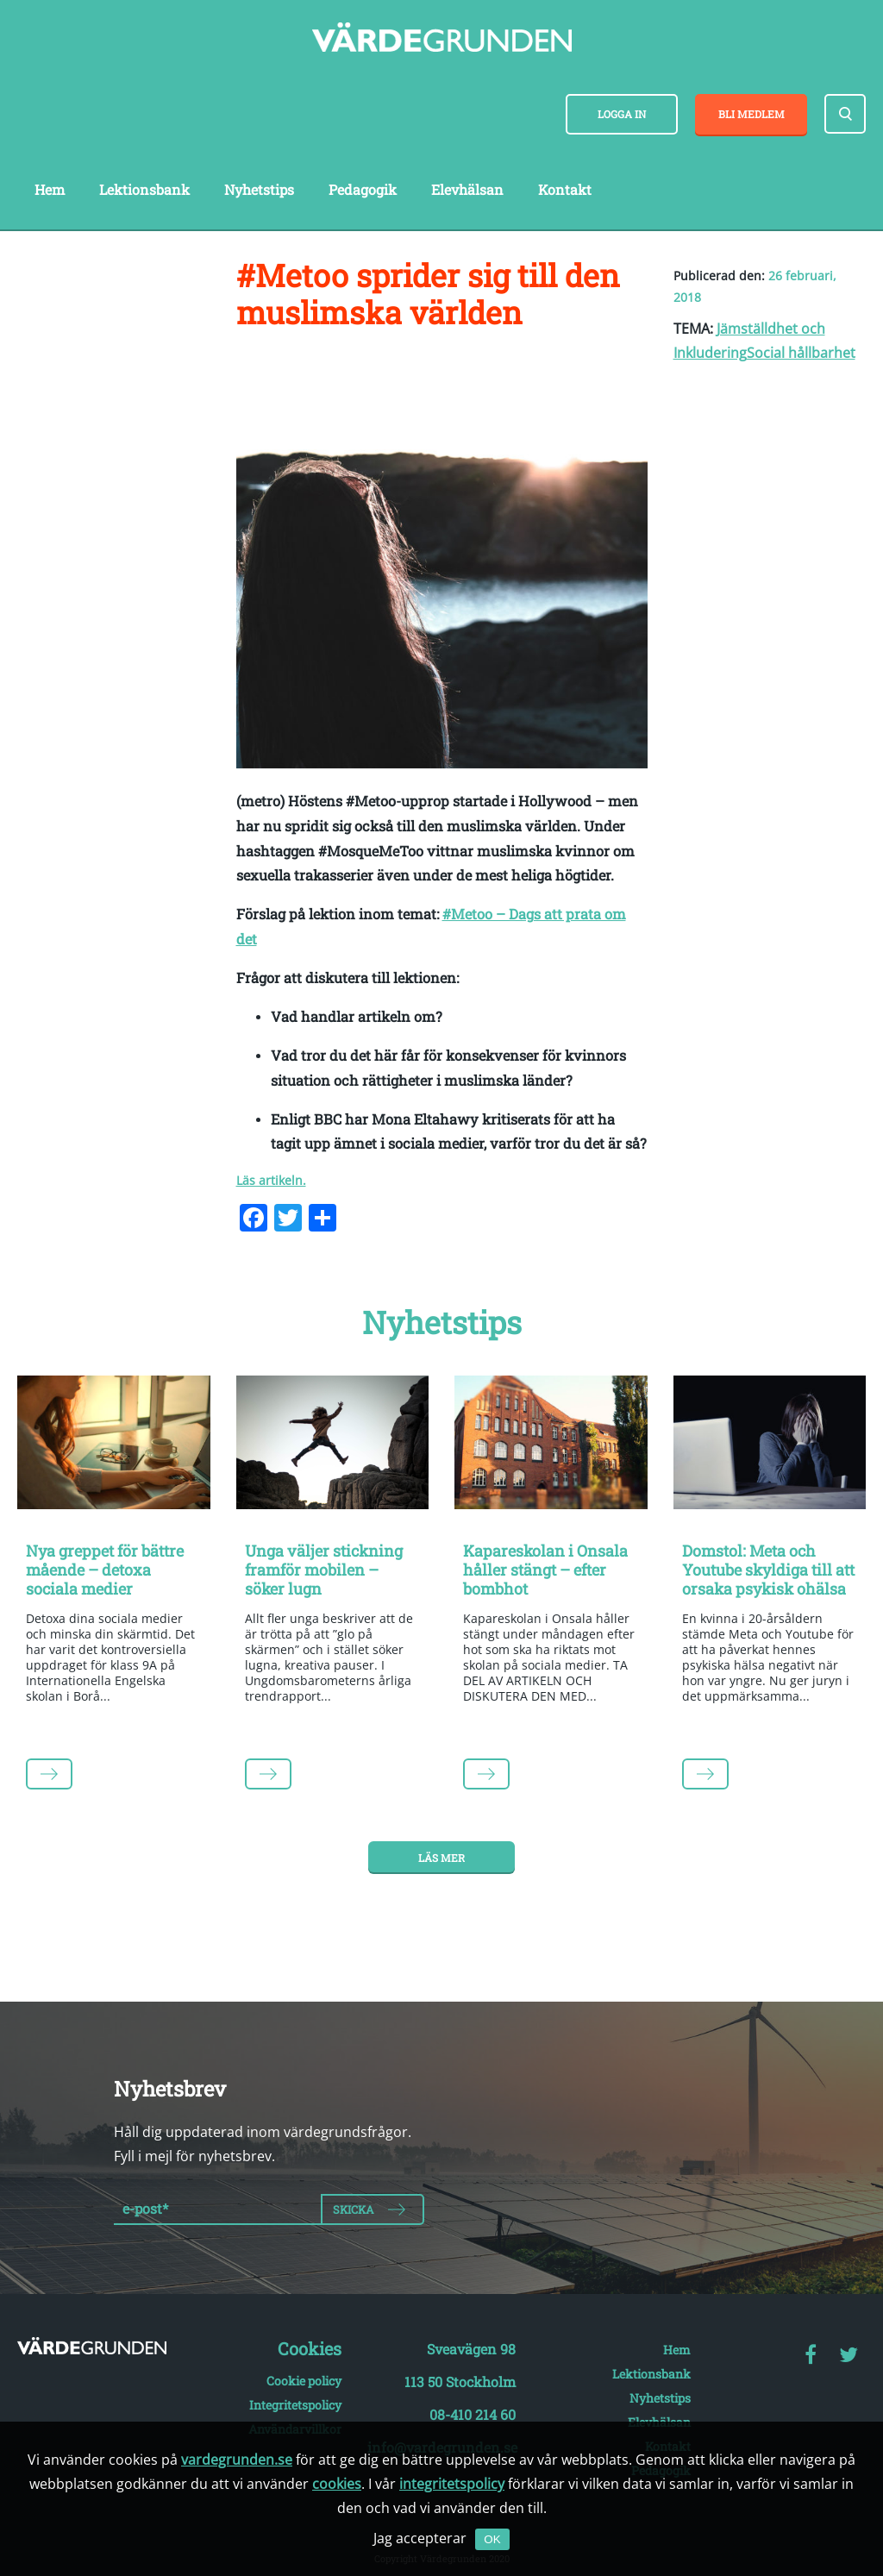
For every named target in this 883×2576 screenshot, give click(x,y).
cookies (336, 2483)
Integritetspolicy (295, 2405)
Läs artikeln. (271, 1180)
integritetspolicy (451, 2483)
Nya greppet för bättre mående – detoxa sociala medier (105, 1569)
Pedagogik (363, 189)
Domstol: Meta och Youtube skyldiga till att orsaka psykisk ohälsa (768, 1569)
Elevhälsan (467, 189)
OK (492, 2539)
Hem (49, 189)
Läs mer (441, 1858)
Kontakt (565, 189)
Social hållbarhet (801, 352)
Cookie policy (303, 2380)
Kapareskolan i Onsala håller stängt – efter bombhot (545, 1569)
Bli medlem (751, 114)
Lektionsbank (144, 189)
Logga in (622, 114)
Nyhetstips (259, 189)
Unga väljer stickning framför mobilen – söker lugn (324, 1569)
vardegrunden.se (236, 2459)
